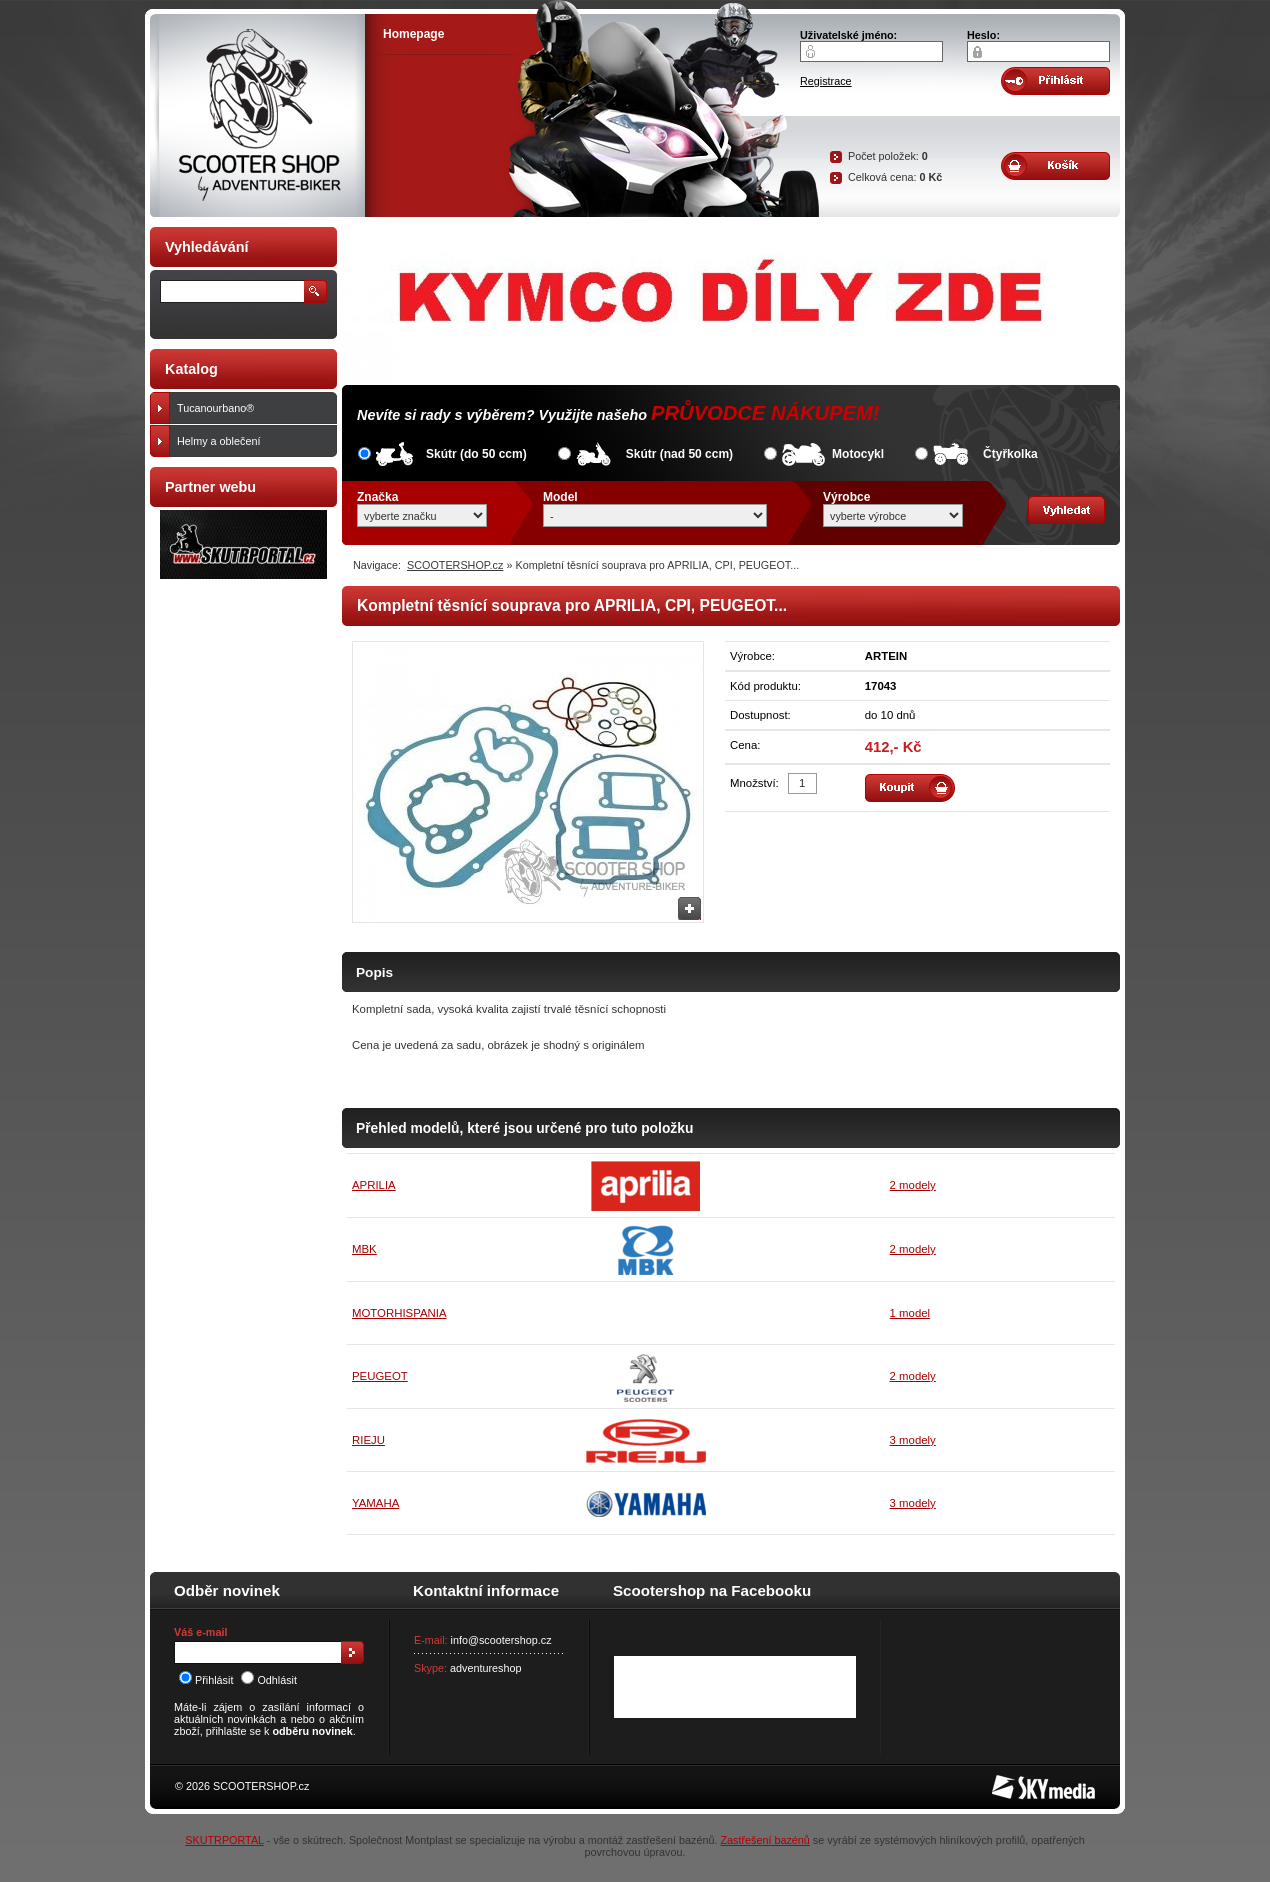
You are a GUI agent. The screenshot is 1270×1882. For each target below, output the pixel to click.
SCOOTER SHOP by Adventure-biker (257, 115)
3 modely (913, 1440)
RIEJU (368, 1440)
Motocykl (858, 454)
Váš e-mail (200, 1632)
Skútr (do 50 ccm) (476, 454)
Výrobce (846, 497)
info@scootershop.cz (501, 1640)
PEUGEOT (380, 1376)
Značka (377, 497)
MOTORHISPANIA (399, 1313)
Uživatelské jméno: (848, 35)
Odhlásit (269, 1680)
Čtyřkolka (1010, 454)
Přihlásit (206, 1680)
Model (560, 497)
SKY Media (1019, 1781)
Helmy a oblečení (252, 441)
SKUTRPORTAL (224, 1840)
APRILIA (374, 1185)
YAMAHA (375, 1503)
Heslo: (983, 35)
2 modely (913, 1185)
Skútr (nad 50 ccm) (679, 454)
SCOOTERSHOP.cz (455, 565)
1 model (910, 1313)
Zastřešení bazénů (764, 1840)
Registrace (826, 81)
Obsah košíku (1055, 166)
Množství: (754, 783)
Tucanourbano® (252, 408)
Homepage (413, 34)
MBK (364, 1249)
